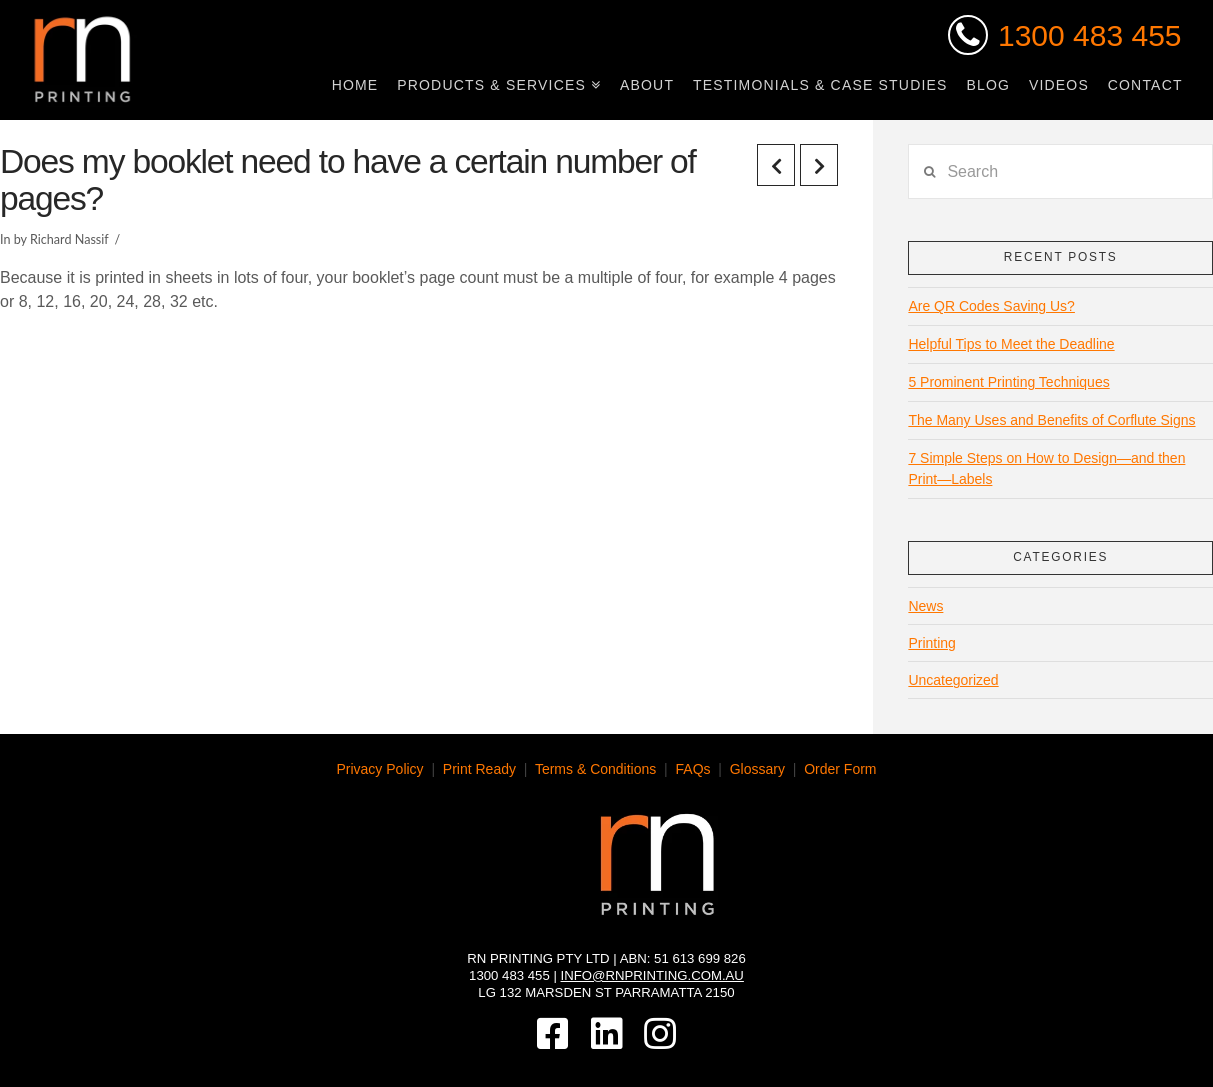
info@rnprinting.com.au (652, 975)
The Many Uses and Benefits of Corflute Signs (1051, 420)
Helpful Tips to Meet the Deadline (1011, 344)
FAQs (693, 769)
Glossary (757, 769)
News (925, 606)
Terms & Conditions (595, 769)
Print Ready (479, 769)
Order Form (840, 769)
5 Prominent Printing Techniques (1008, 382)
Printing (931, 643)
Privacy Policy (379, 769)
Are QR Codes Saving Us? (991, 306)
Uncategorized (953, 680)
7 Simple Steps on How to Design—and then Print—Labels (1046, 468)
